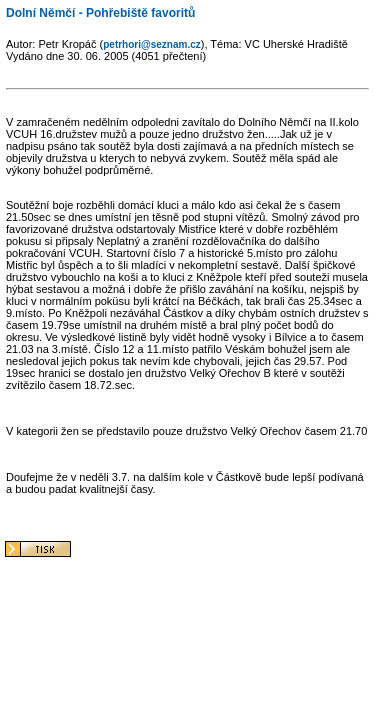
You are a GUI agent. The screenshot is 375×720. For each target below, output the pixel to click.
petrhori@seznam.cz (152, 44)
